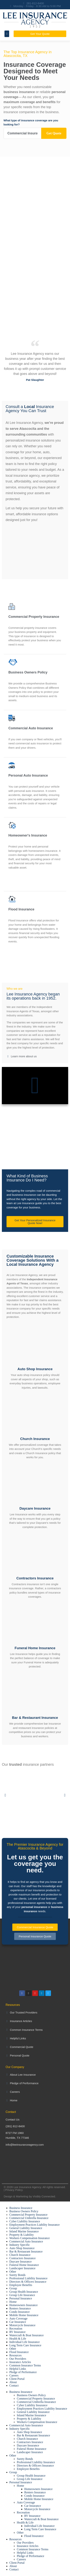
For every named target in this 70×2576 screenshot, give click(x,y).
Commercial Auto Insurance (30, 728)
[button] (5, 1795)
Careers (13, 2375)
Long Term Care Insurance (25, 2345)
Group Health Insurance (23, 2291)
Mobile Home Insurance (23, 2315)
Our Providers (17, 2358)
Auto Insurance (35, 310)
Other (12, 2271)
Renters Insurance (20, 2308)
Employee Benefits (20, 2285)
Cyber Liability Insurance (24, 2221)
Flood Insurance (21, 909)
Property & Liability (21, 2234)
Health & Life (17, 2338)
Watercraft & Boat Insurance (26, 2335)
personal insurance (34, 1906)
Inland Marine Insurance (24, 2231)
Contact (14, 2385)
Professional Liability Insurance (28, 2278)
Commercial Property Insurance (33, 617)
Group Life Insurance (22, 2295)
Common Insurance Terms (25, 2365)
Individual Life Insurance (24, 2342)
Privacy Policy (13, 2189)
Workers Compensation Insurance (29, 2238)
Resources (15, 2355)
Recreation (15, 2328)
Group (13, 2288)
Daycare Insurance (34, 1508)
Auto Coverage (18, 2318)
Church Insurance (35, 1439)
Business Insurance (35, 177)
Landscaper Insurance (22, 2268)
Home (13, 2301)
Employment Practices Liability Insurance (34, 2224)
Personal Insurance (35, 222)
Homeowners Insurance (35, 266)
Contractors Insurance (35, 1578)
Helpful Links (17, 2368)
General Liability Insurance (25, 2228)
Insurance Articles (20, 2362)
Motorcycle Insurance (22, 2325)
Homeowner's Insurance (27, 835)
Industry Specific (19, 2244)
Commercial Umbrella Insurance (29, 2218)
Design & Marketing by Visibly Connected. (30, 2196)
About (13, 2382)
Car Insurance (17, 2321)
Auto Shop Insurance (34, 1369)
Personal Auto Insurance (28, 775)
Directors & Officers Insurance (27, 2281)
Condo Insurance (19, 2311)
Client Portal (16, 2378)
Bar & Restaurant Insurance (35, 1718)
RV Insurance (17, 2331)
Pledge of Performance (23, 2372)
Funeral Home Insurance (35, 1648)
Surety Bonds (17, 2274)
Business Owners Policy (27, 672)
